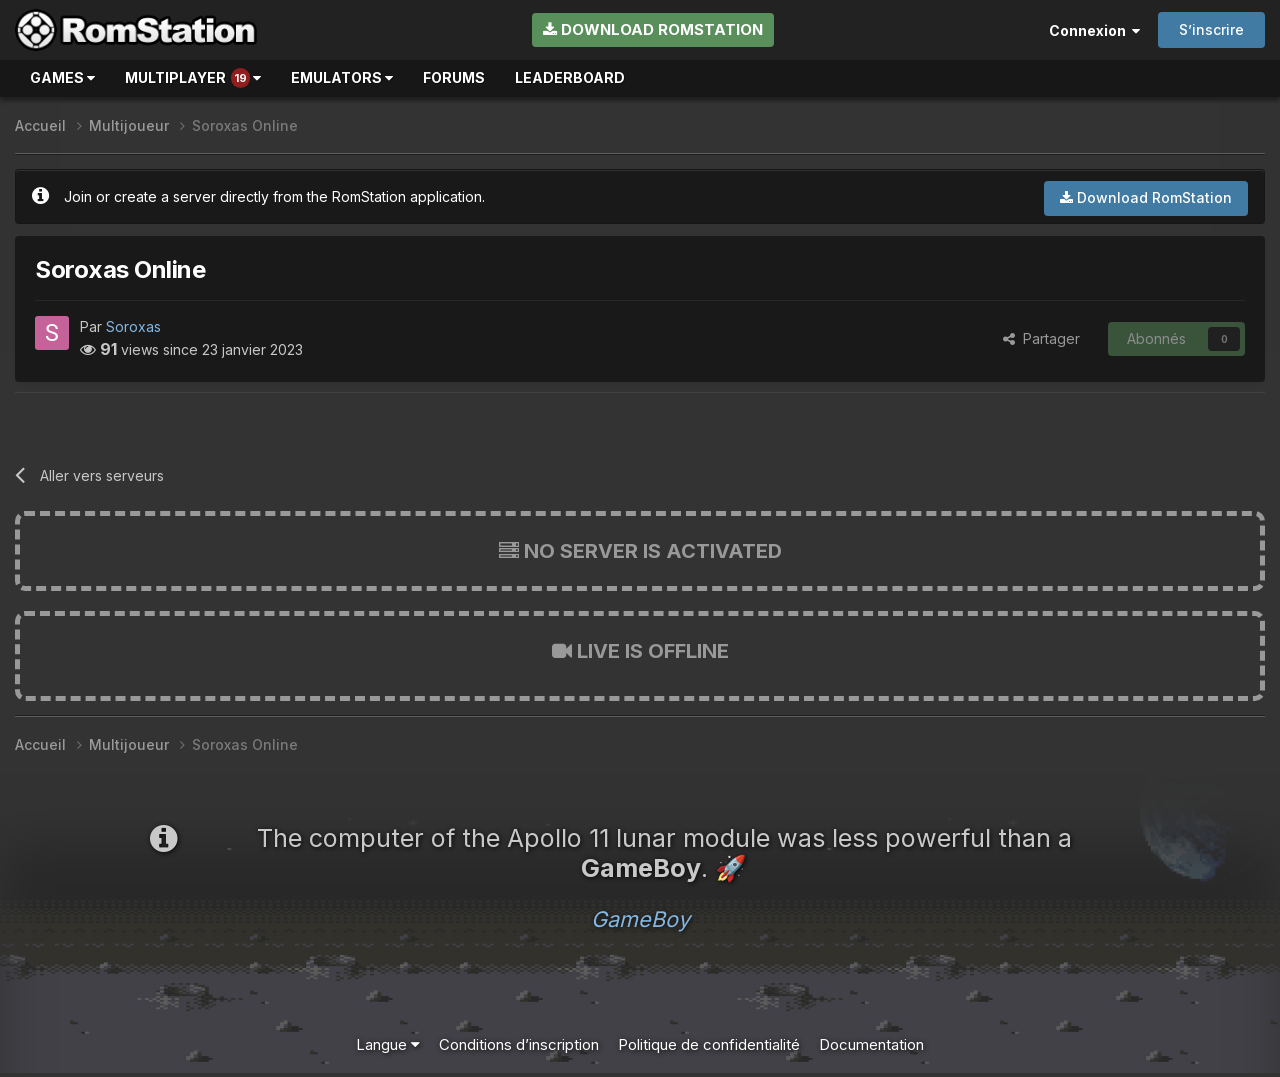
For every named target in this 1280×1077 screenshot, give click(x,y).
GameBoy (640, 919)
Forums (454, 77)
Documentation (871, 1044)
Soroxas (133, 326)
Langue (388, 1044)
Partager (1041, 338)
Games (62, 77)
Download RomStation (653, 29)
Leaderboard (570, 77)
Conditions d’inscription (519, 1044)
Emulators (342, 77)
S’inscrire (1211, 29)
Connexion (1094, 30)
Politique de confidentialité (709, 1044)
